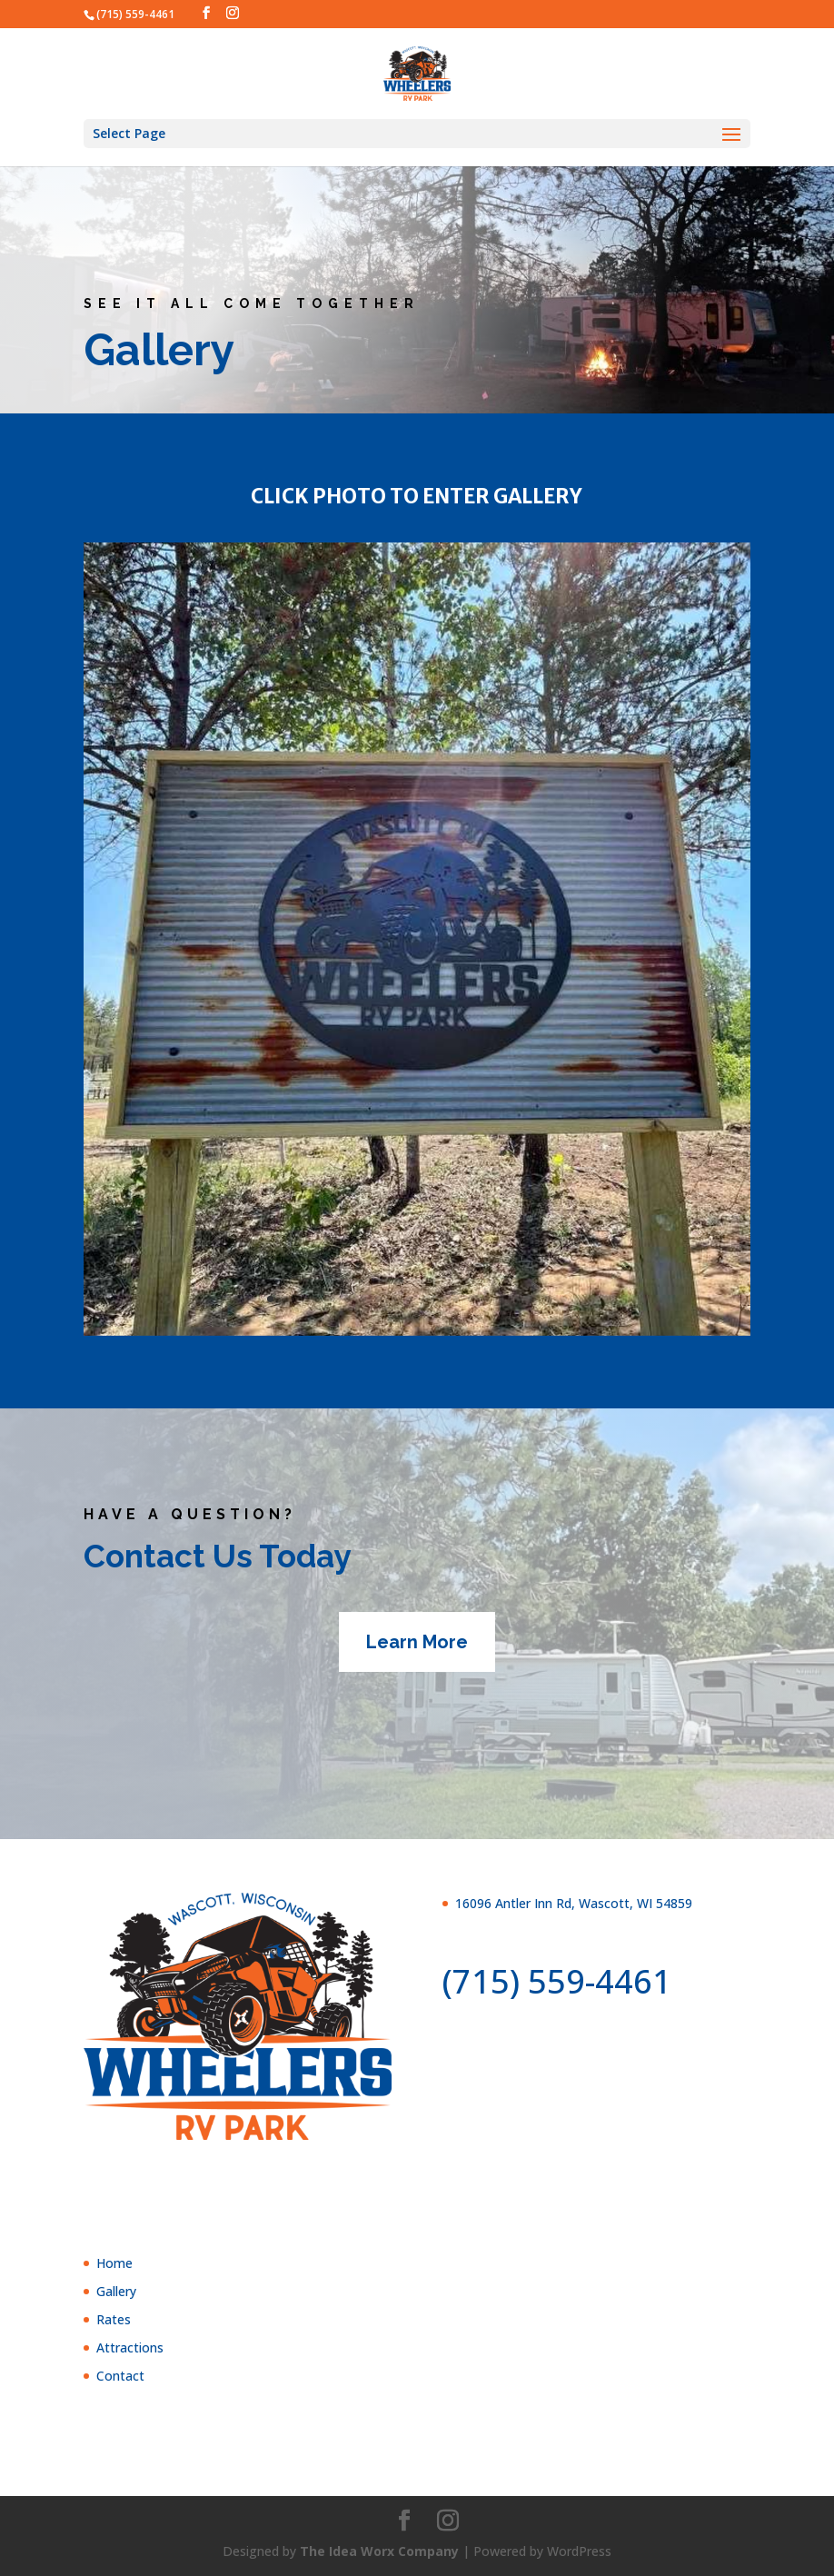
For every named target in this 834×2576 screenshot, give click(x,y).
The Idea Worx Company (379, 2551)
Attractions (130, 2347)
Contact (120, 2375)
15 (486, 1299)
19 (548, 1299)
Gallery (116, 2291)
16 (502, 1299)
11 (425, 1299)
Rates (113, 2319)
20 (564, 1299)
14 (471, 1299)
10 (409, 1299)
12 (440, 1299)
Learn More (417, 1642)
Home (114, 2263)
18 (533, 1299)
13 (455, 1299)
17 (517, 1299)
